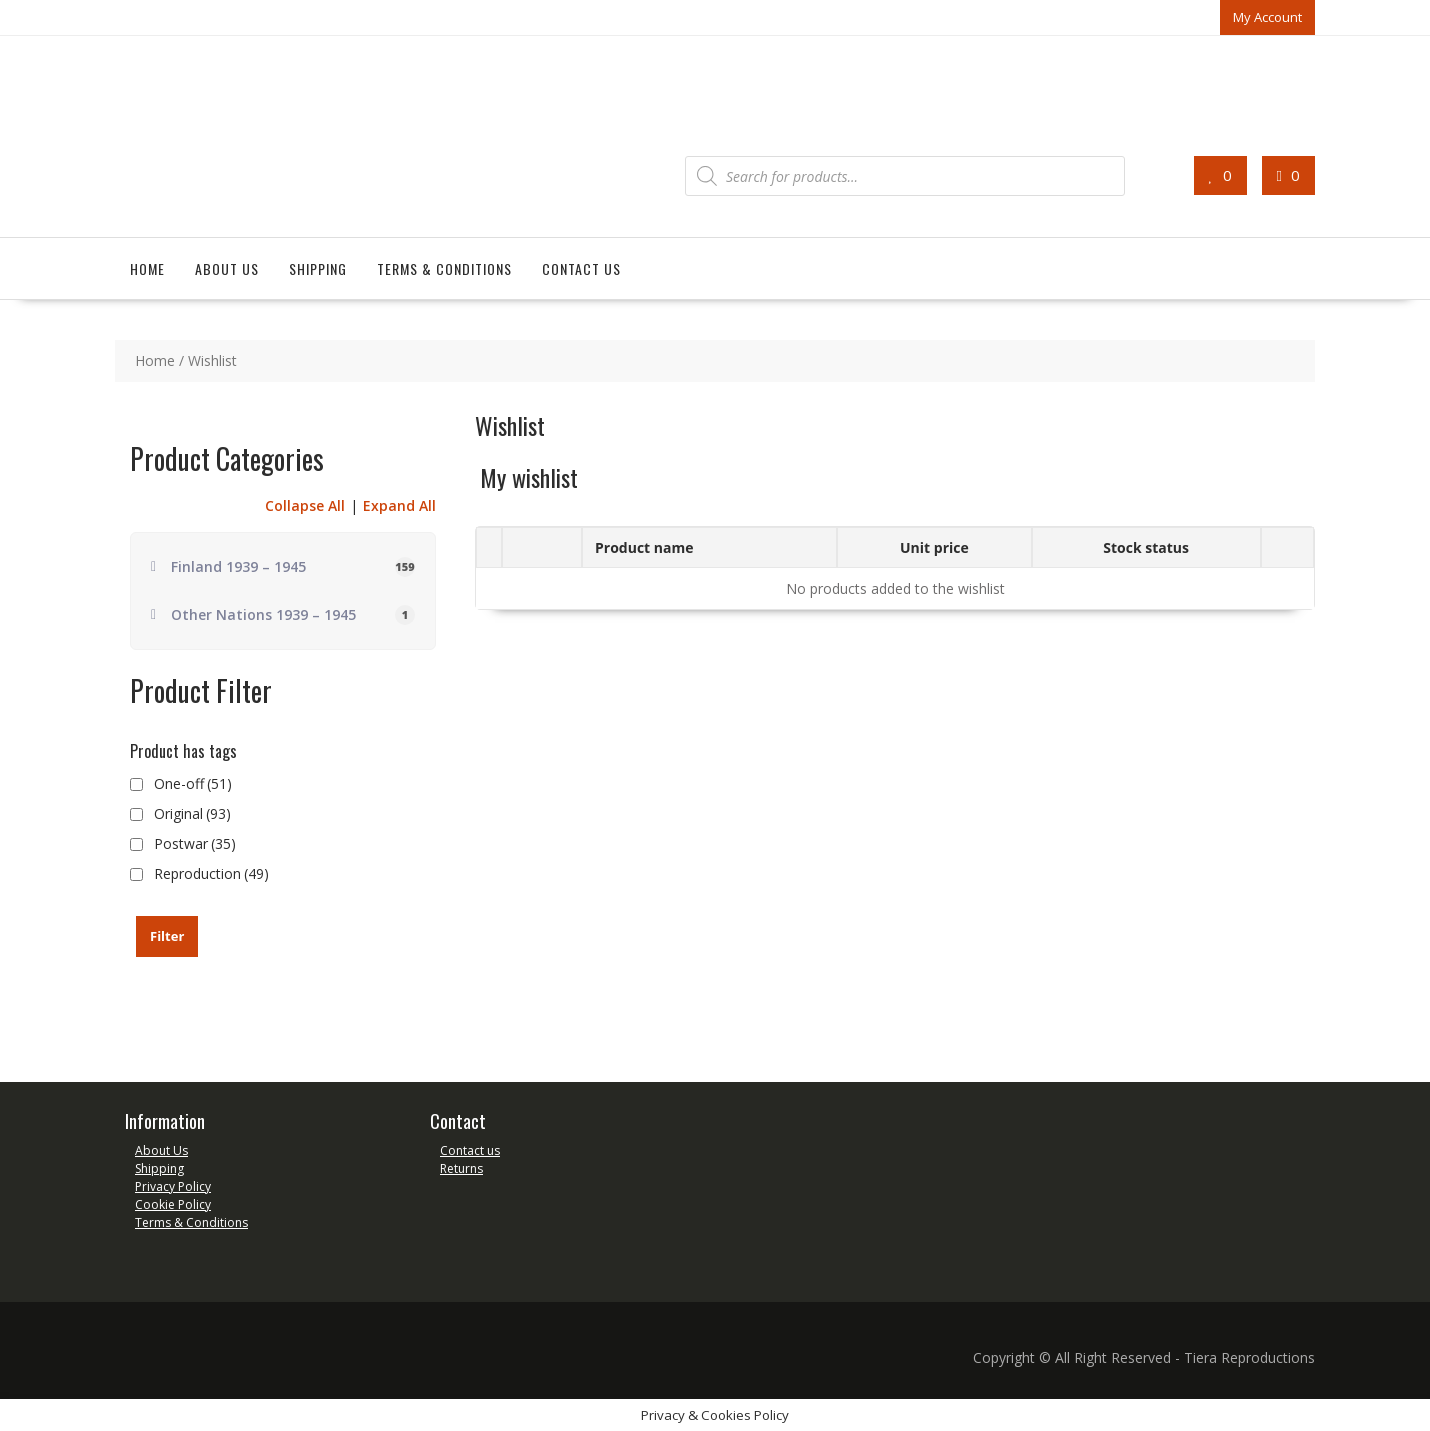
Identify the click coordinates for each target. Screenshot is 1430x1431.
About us (227, 268)
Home (147, 268)
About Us (161, 1150)
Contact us (581, 268)
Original (192, 813)
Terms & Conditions (444, 268)
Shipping (318, 268)
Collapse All (305, 505)
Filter (167, 936)
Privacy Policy (173, 1186)
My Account (1267, 17)
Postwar (195, 843)
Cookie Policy (173, 1204)
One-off (193, 783)
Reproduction (211, 873)
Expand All (399, 505)
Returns (461, 1168)
